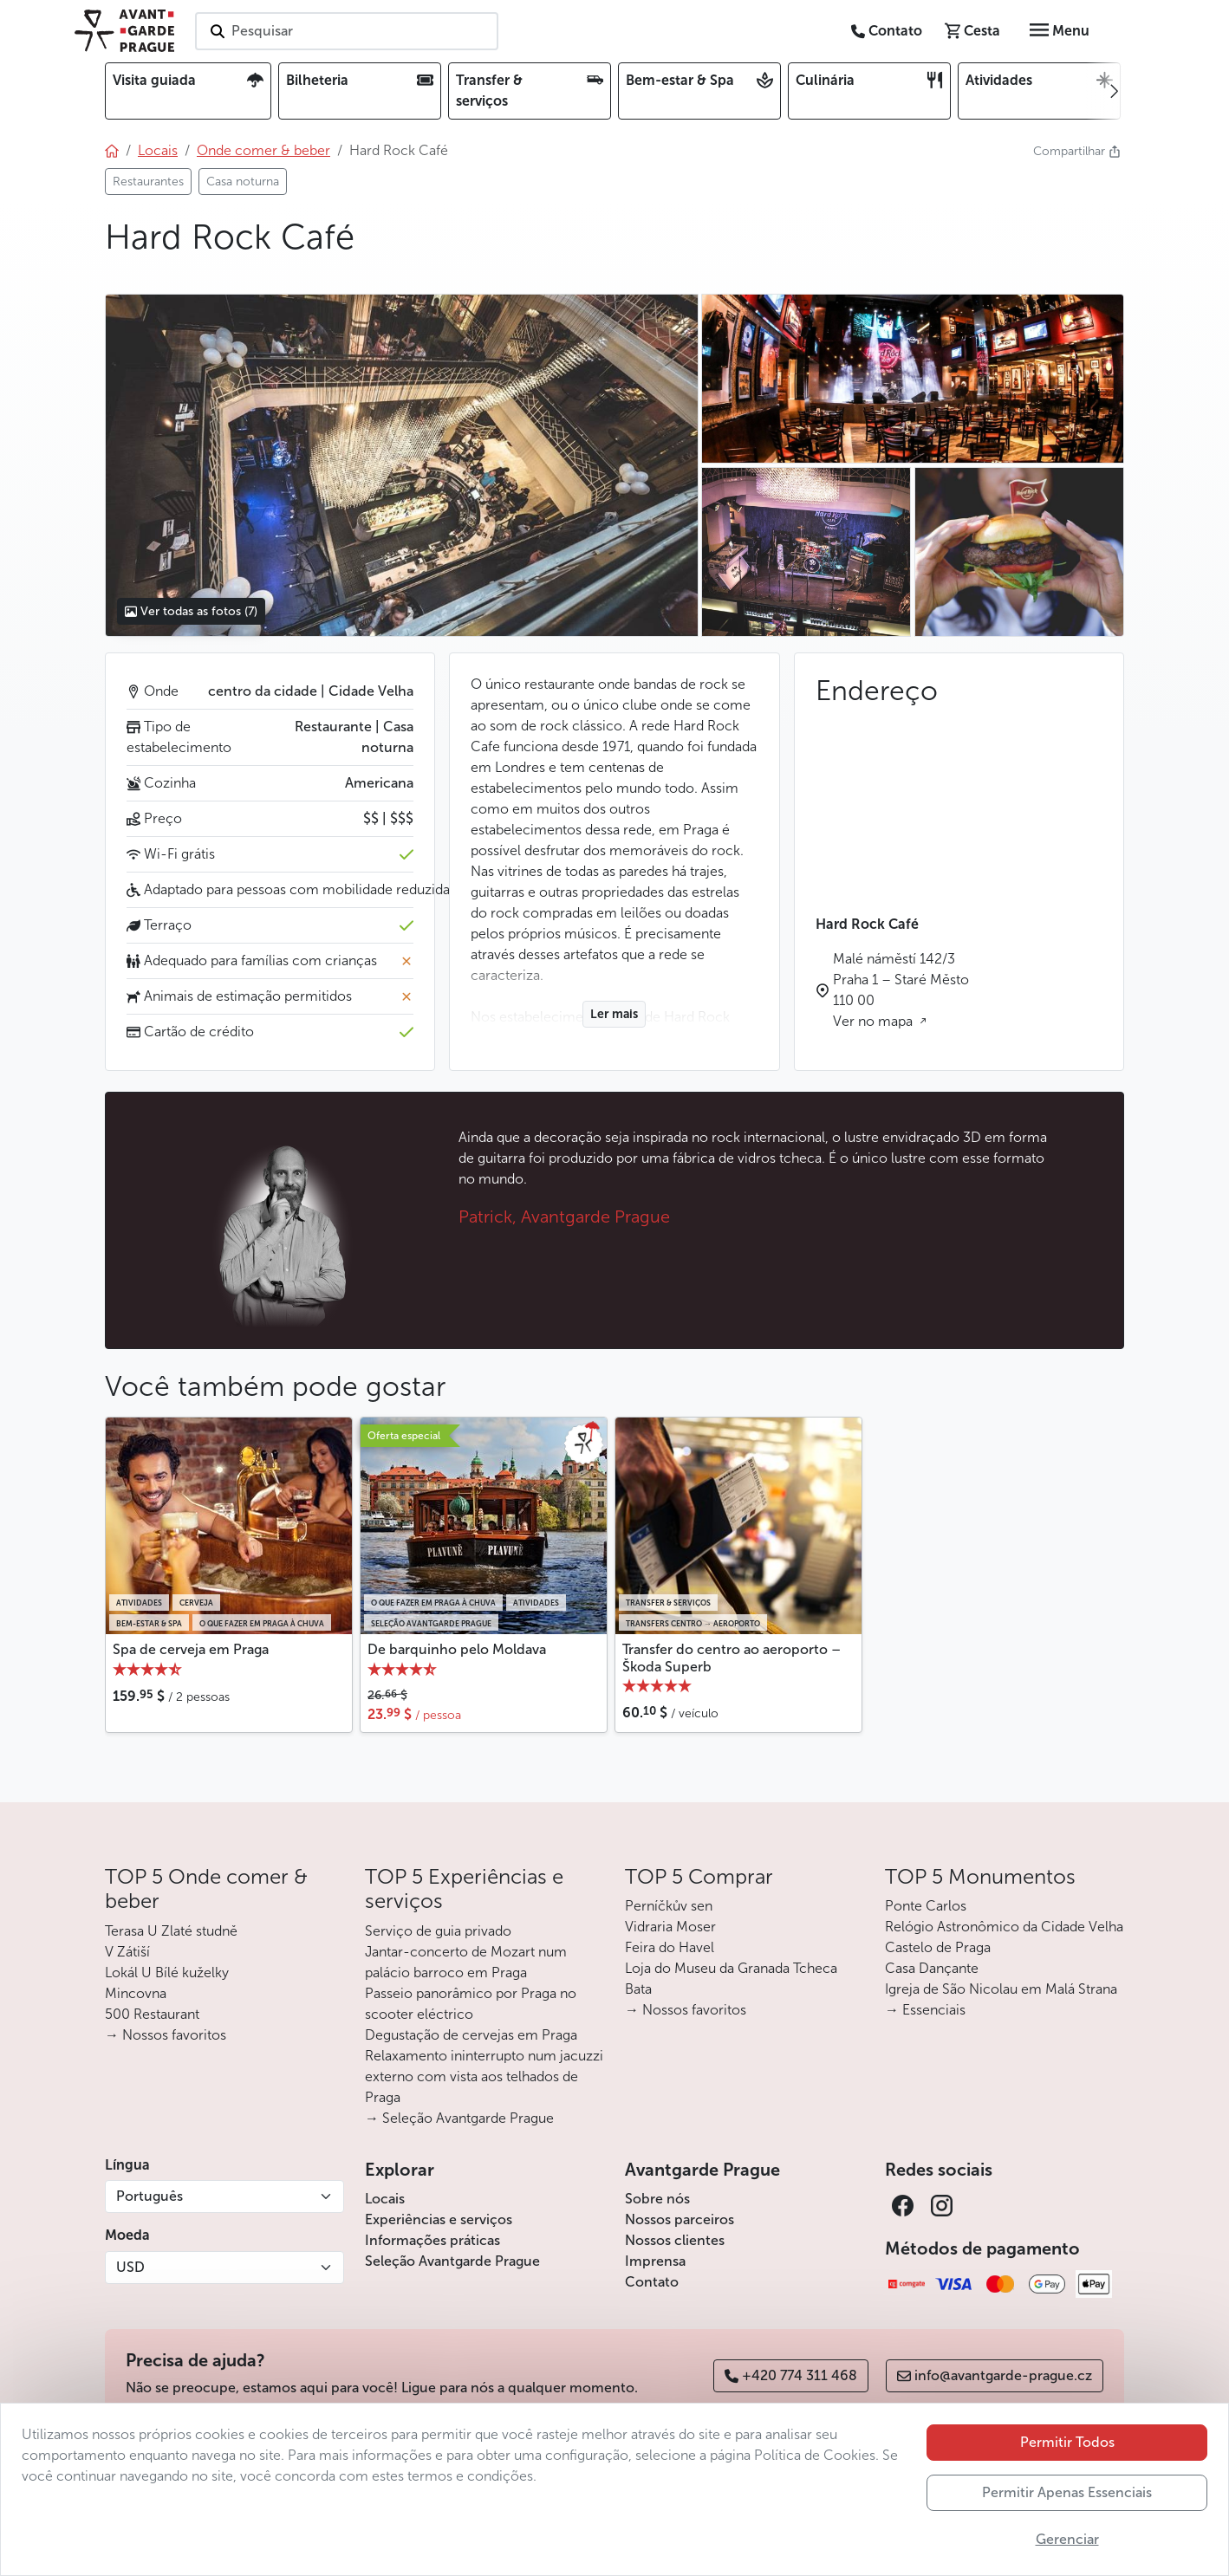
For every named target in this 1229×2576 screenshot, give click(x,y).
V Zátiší (127, 1951)
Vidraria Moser (670, 1926)
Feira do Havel (669, 1947)
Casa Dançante (932, 1968)
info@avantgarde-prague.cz (994, 2375)
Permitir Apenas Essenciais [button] (1067, 2492)
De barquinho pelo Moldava (456, 1649)
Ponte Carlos (925, 1906)
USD (130, 2267)
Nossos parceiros (679, 2219)
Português (149, 2196)
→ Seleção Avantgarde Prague (459, 2118)
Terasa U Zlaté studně (171, 1931)
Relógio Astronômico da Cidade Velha (1004, 1926)
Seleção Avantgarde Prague (452, 2261)
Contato (652, 2282)
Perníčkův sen (668, 1906)
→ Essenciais (925, 2010)
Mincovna (135, 1993)
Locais (385, 2198)
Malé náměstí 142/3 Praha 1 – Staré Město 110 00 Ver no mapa (901, 990)
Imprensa (655, 2261)
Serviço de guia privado (438, 1931)
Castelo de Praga (938, 1947)
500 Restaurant (152, 2014)
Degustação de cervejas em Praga (471, 2035)
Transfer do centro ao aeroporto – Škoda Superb (731, 1657)
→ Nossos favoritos (165, 2035)
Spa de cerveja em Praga (191, 1649)
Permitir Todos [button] (1067, 2442)
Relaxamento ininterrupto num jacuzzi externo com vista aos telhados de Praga (484, 2076)
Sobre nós (657, 2198)
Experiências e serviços (438, 2219)
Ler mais (614, 1014)
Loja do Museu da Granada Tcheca (731, 1968)
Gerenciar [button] (1067, 2539)
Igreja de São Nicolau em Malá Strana (1001, 1989)
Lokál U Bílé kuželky (167, 1972)
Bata (638, 1989)
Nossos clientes (675, 2240)
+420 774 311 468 (791, 2375)
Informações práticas (432, 2240)
